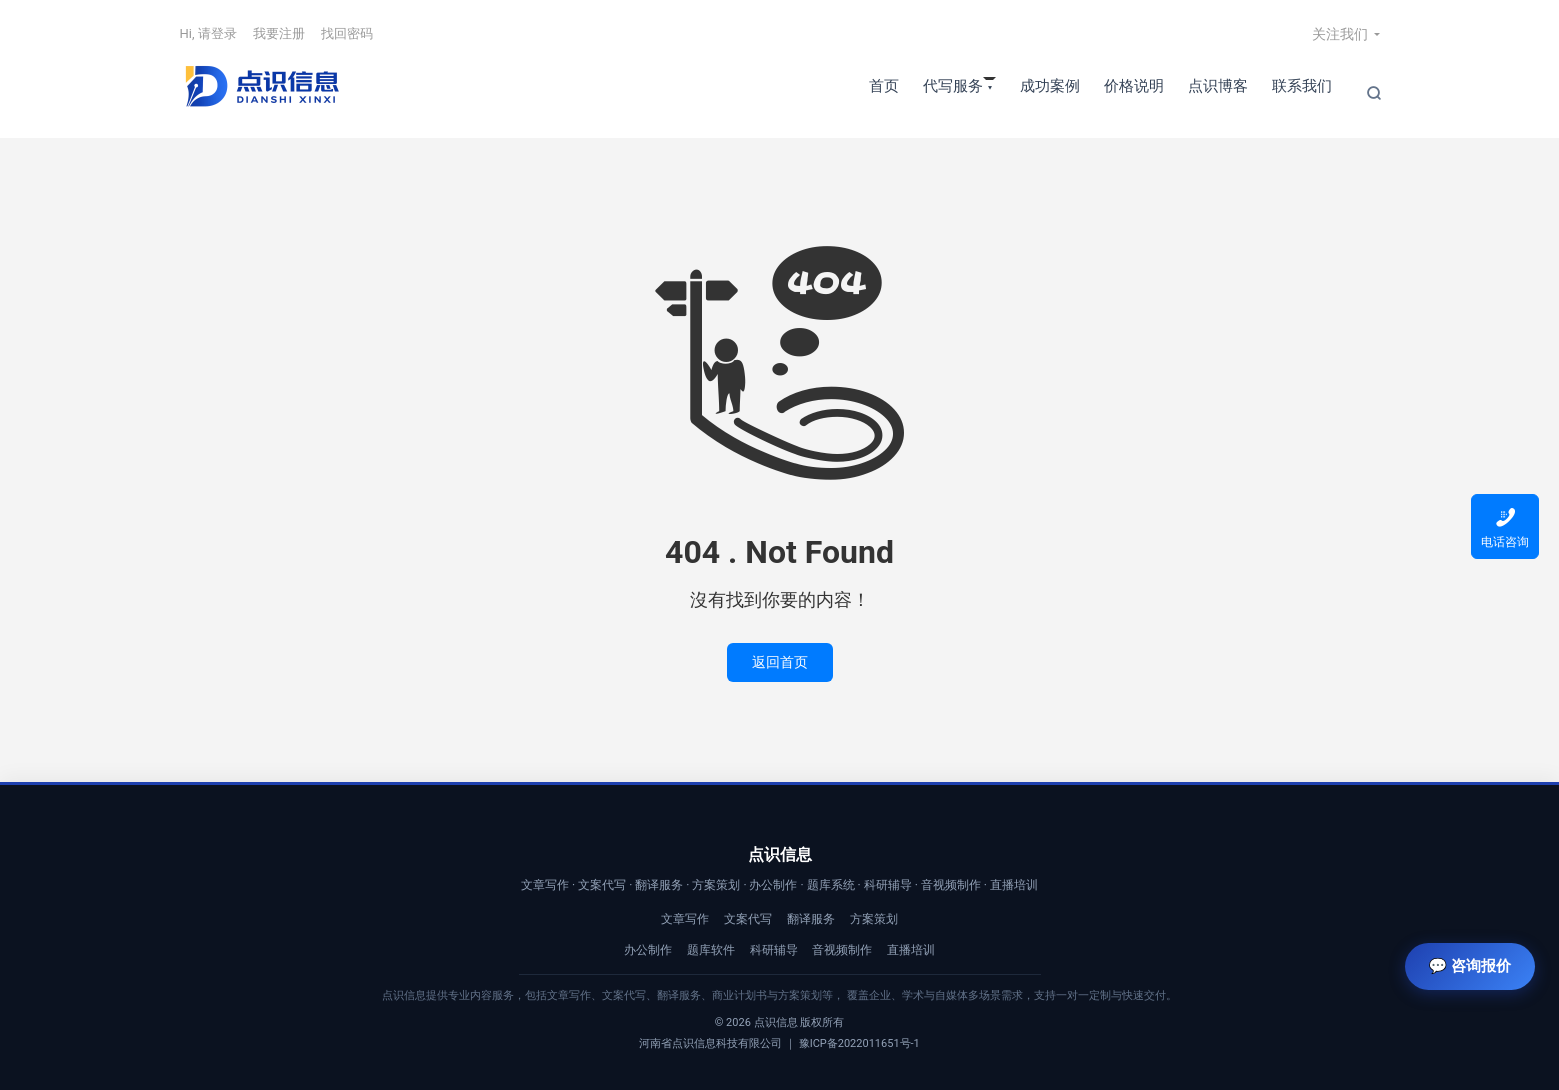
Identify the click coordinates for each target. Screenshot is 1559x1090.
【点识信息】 (261, 86)
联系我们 (1302, 86)
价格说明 (1134, 86)
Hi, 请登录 (208, 33)
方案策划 (874, 919)
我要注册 (279, 33)
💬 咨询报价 (1470, 966)
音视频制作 (842, 950)
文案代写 (748, 919)
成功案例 (1050, 86)
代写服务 (953, 86)
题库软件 (711, 950)
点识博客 (1218, 86)
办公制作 (648, 950)
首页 (884, 86)
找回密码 (347, 33)
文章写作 (685, 919)
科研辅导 (774, 950)
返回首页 (780, 662)
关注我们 (1340, 34)
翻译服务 (811, 919)
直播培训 (911, 950)
